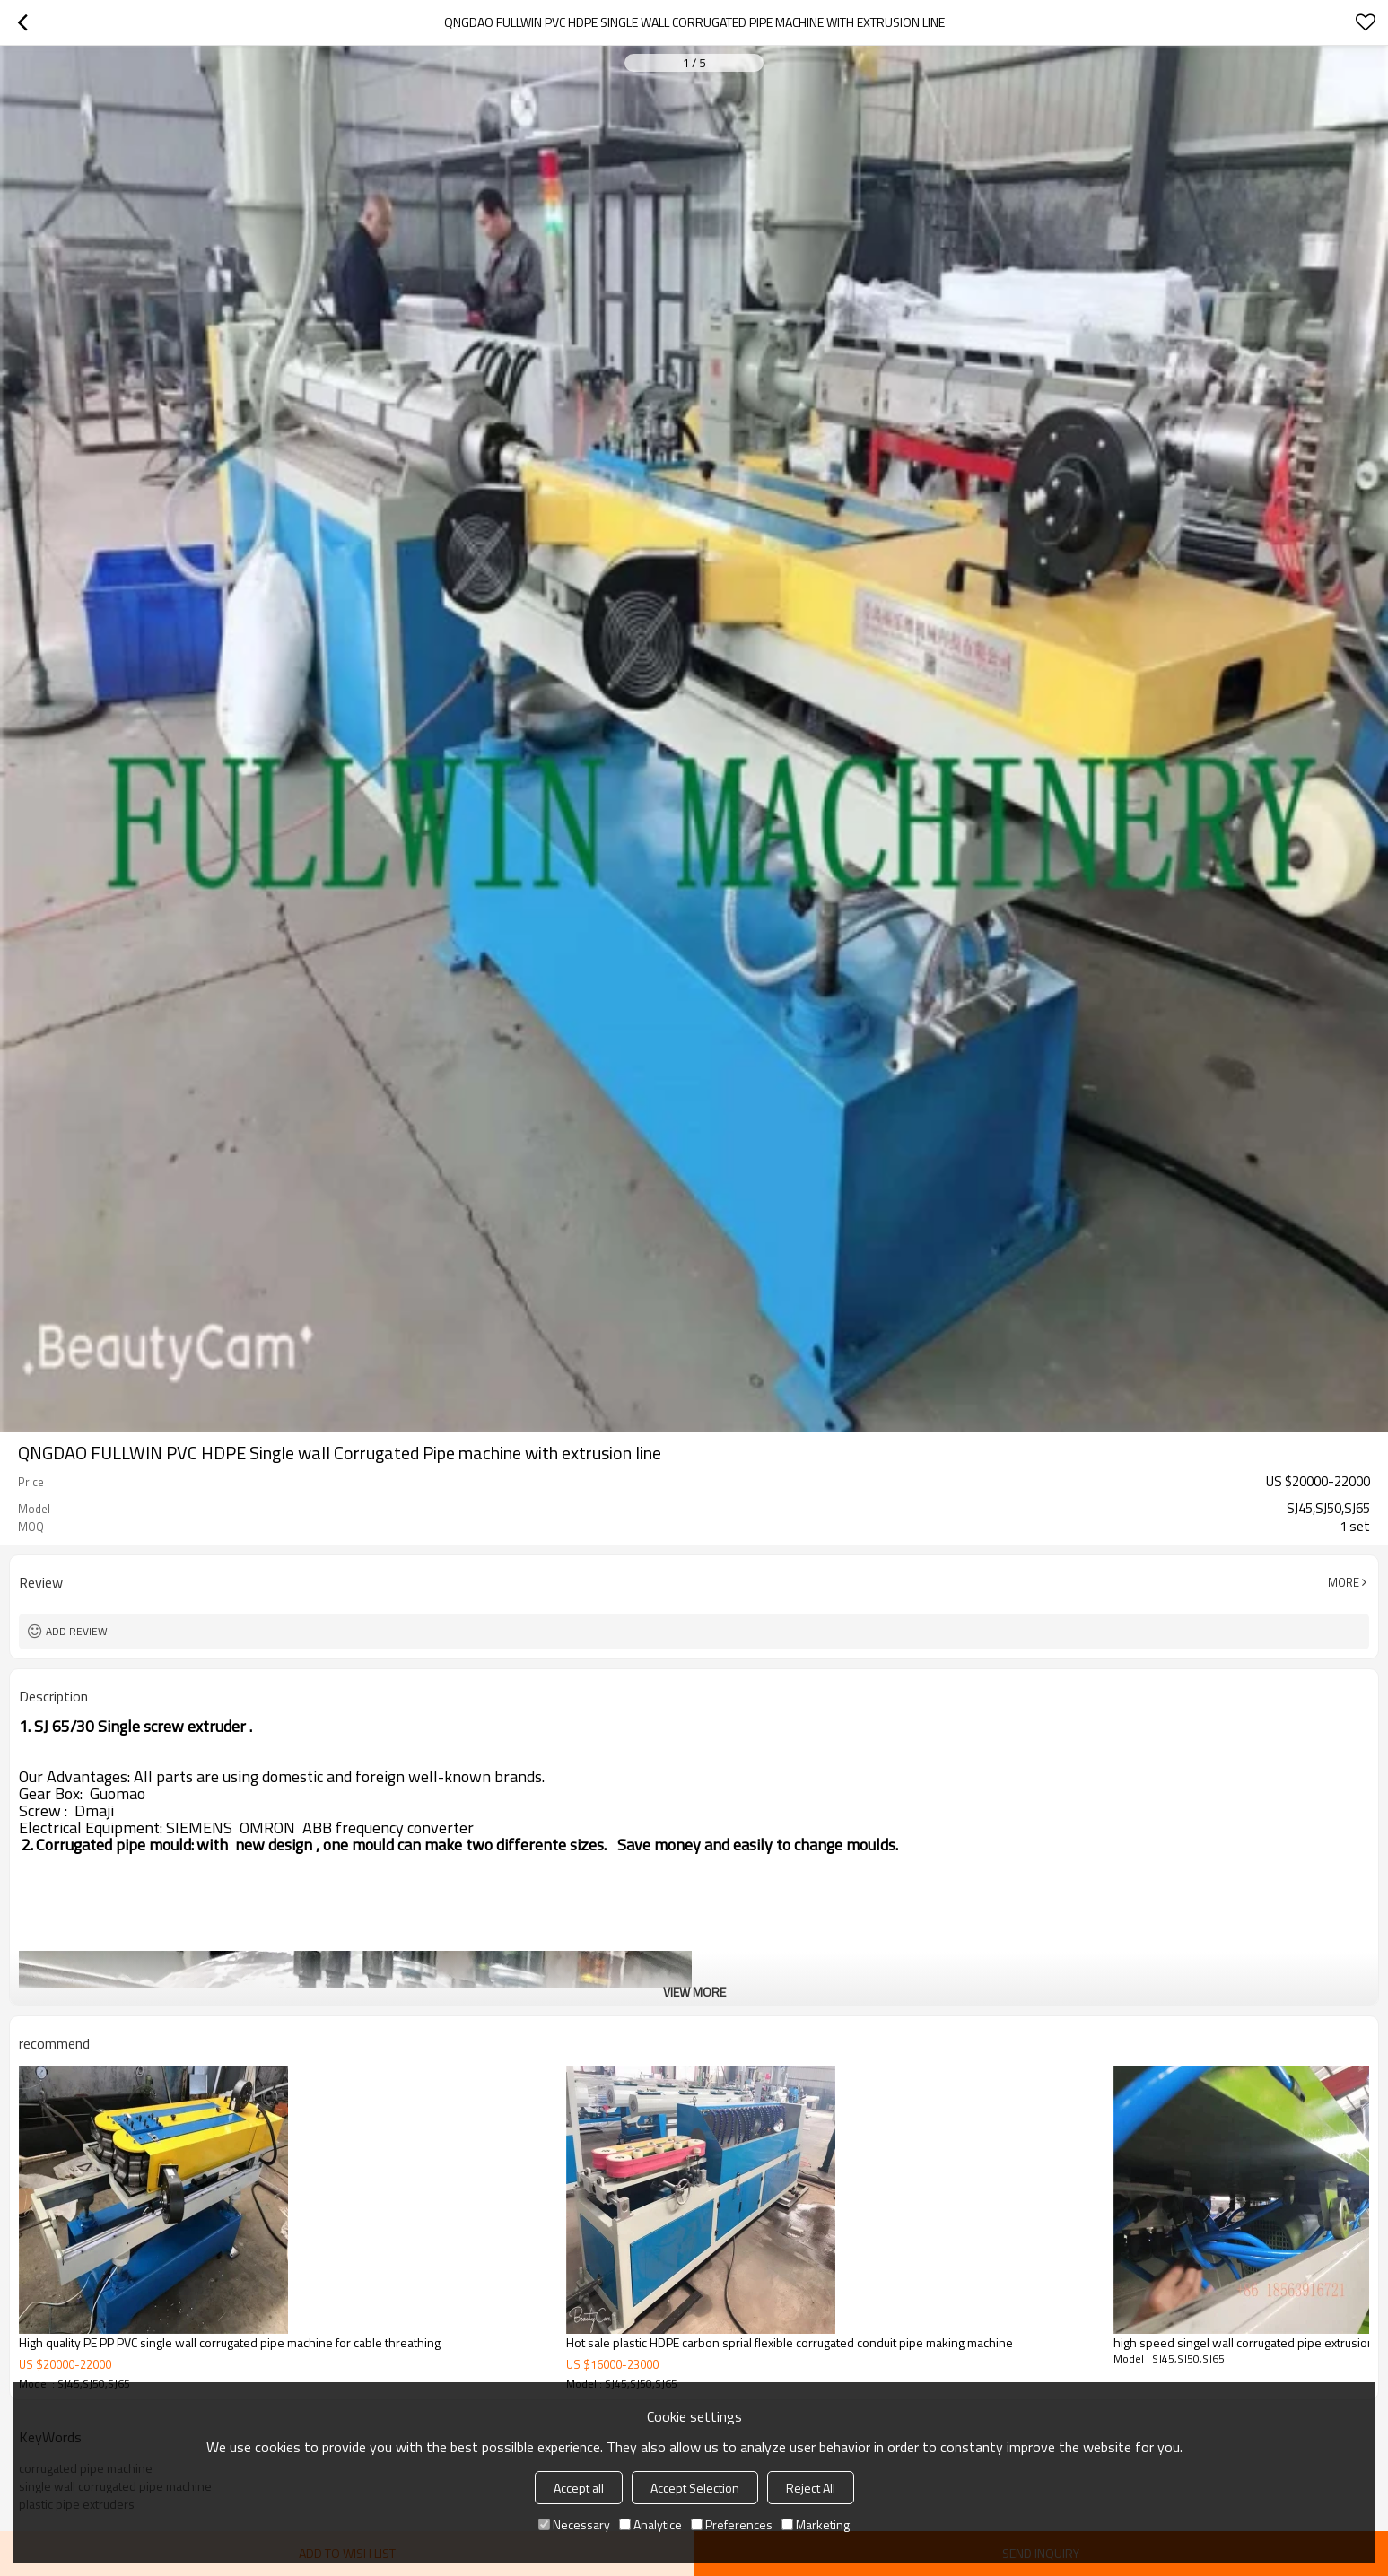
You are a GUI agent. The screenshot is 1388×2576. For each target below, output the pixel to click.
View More (694, 1991)
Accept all (579, 2487)
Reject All (810, 2487)
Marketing (815, 2524)
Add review (77, 1631)
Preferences (732, 2524)
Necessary (574, 2524)
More (1343, 1582)
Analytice (650, 2524)
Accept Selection (694, 2487)
